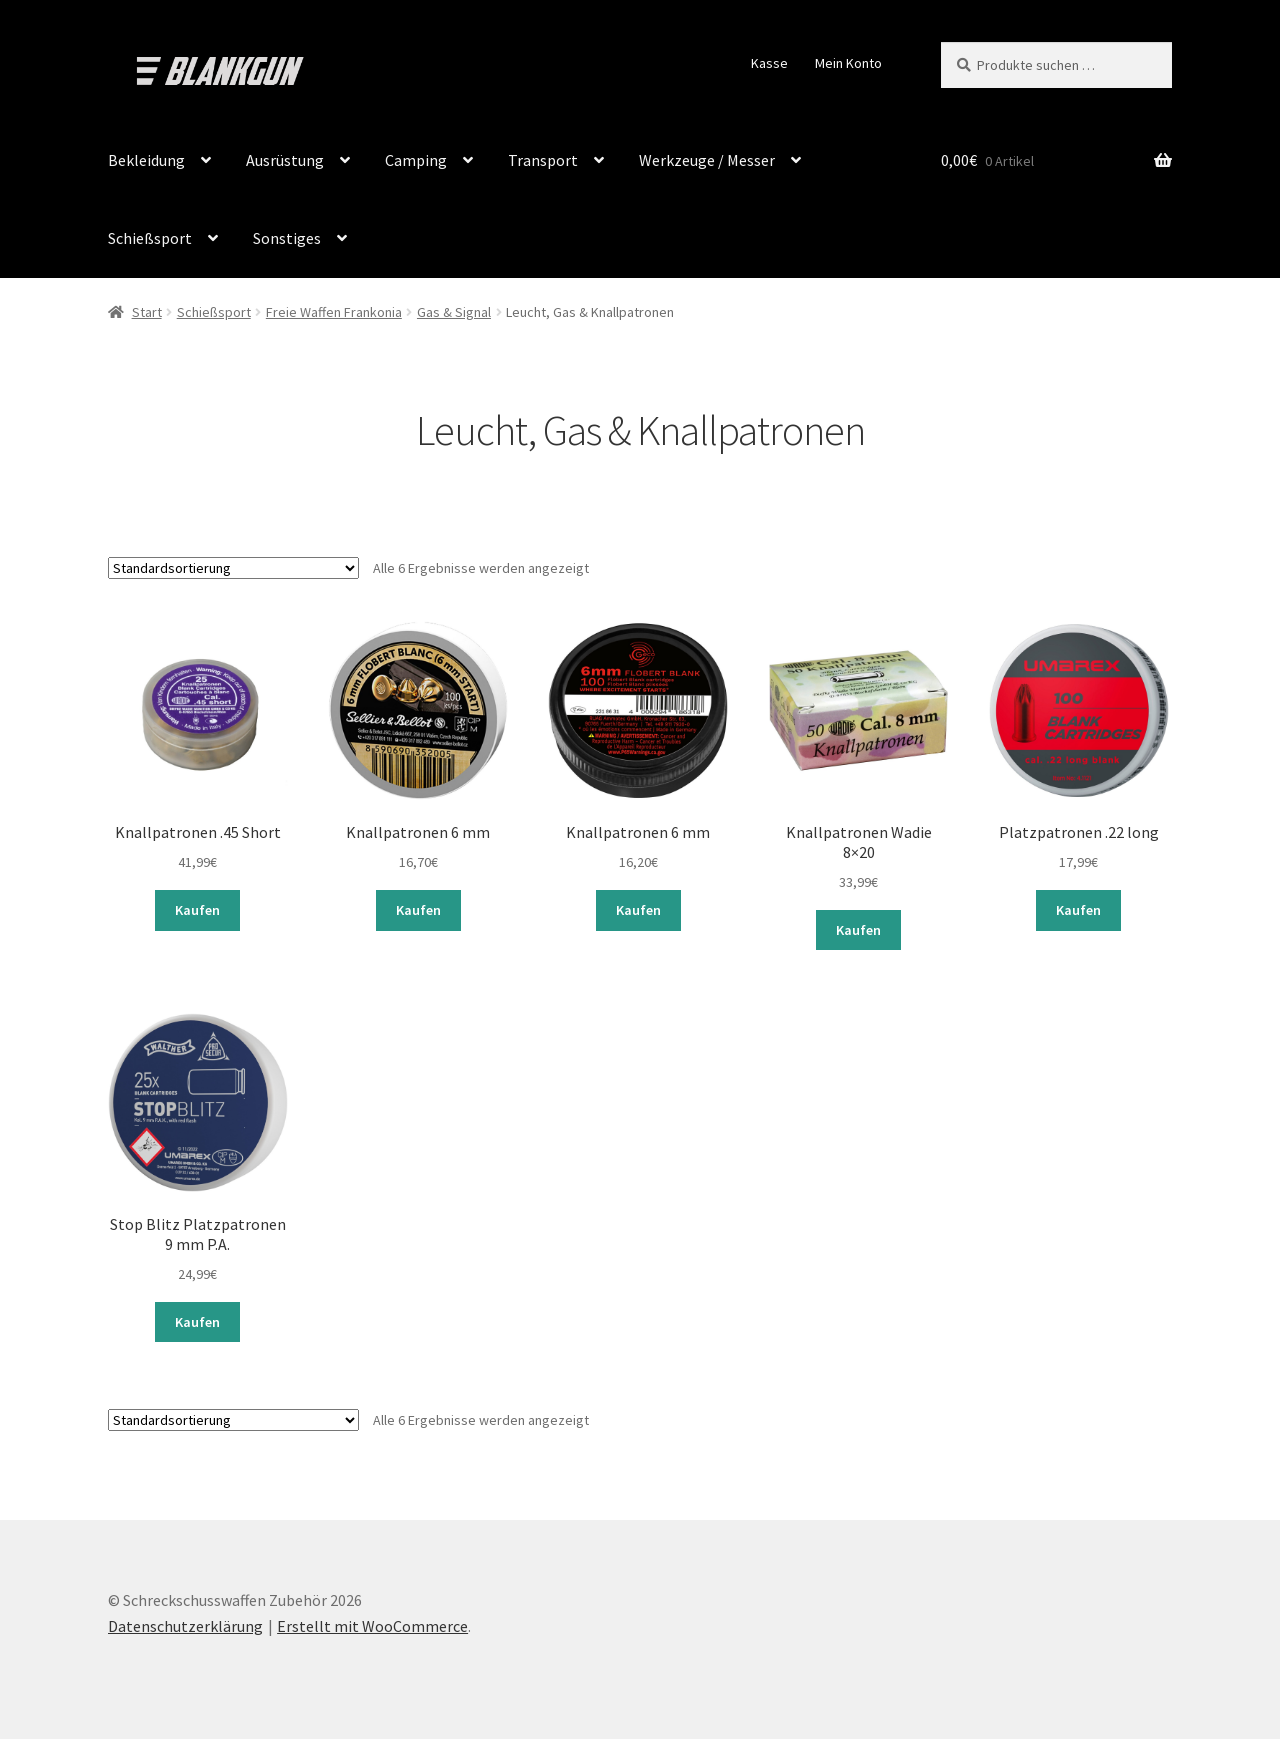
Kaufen (197, 909)
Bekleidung (146, 160)
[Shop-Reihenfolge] (233, 568)
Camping (416, 160)
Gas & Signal (454, 312)
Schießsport (150, 238)
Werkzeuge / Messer (707, 160)
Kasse (769, 63)
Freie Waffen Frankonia (334, 312)
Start (147, 312)
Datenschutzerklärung (185, 1624)
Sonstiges (287, 238)
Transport (543, 160)
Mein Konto (848, 63)
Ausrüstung (285, 160)
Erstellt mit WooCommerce (372, 1624)
